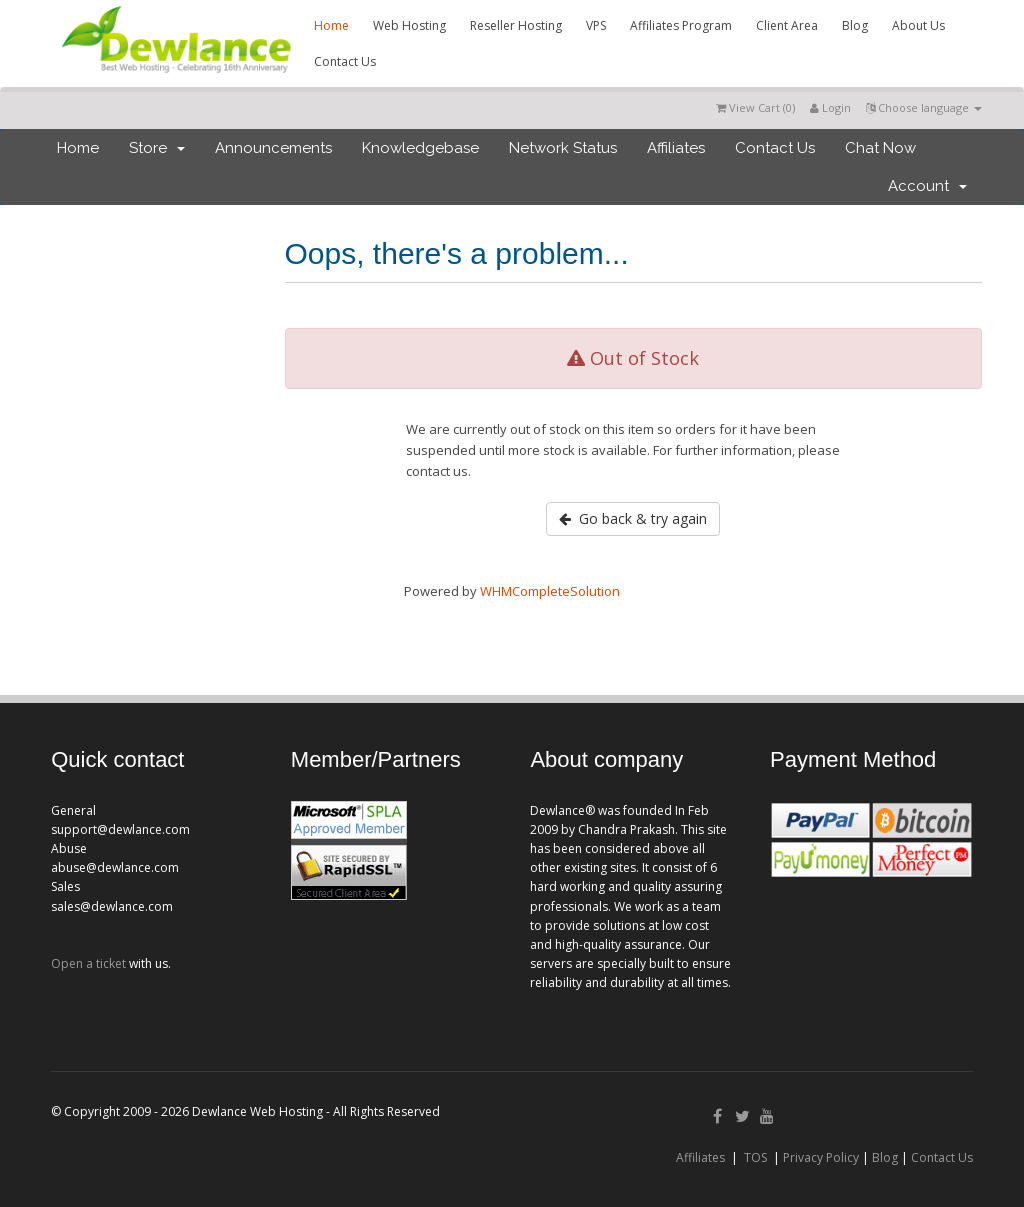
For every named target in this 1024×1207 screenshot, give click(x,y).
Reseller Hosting (516, 25)
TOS (755, 1157)
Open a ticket (88, 963)
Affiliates (676, 148)
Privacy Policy (821, 1157)
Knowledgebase (420, 148)
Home (331, 25)
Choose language (924, 107)
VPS (596, 25)
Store (157, 148)
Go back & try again (633, 518)
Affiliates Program (681, 25)
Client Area (787, 25)
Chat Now (880, 148)
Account (927, 186)
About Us (918, 25)
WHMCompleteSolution (550, 591)
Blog (855, 25)
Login (830, 107)
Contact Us (345, 61)
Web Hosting (409, 25)
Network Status (563, 148)
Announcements (273, 148)
